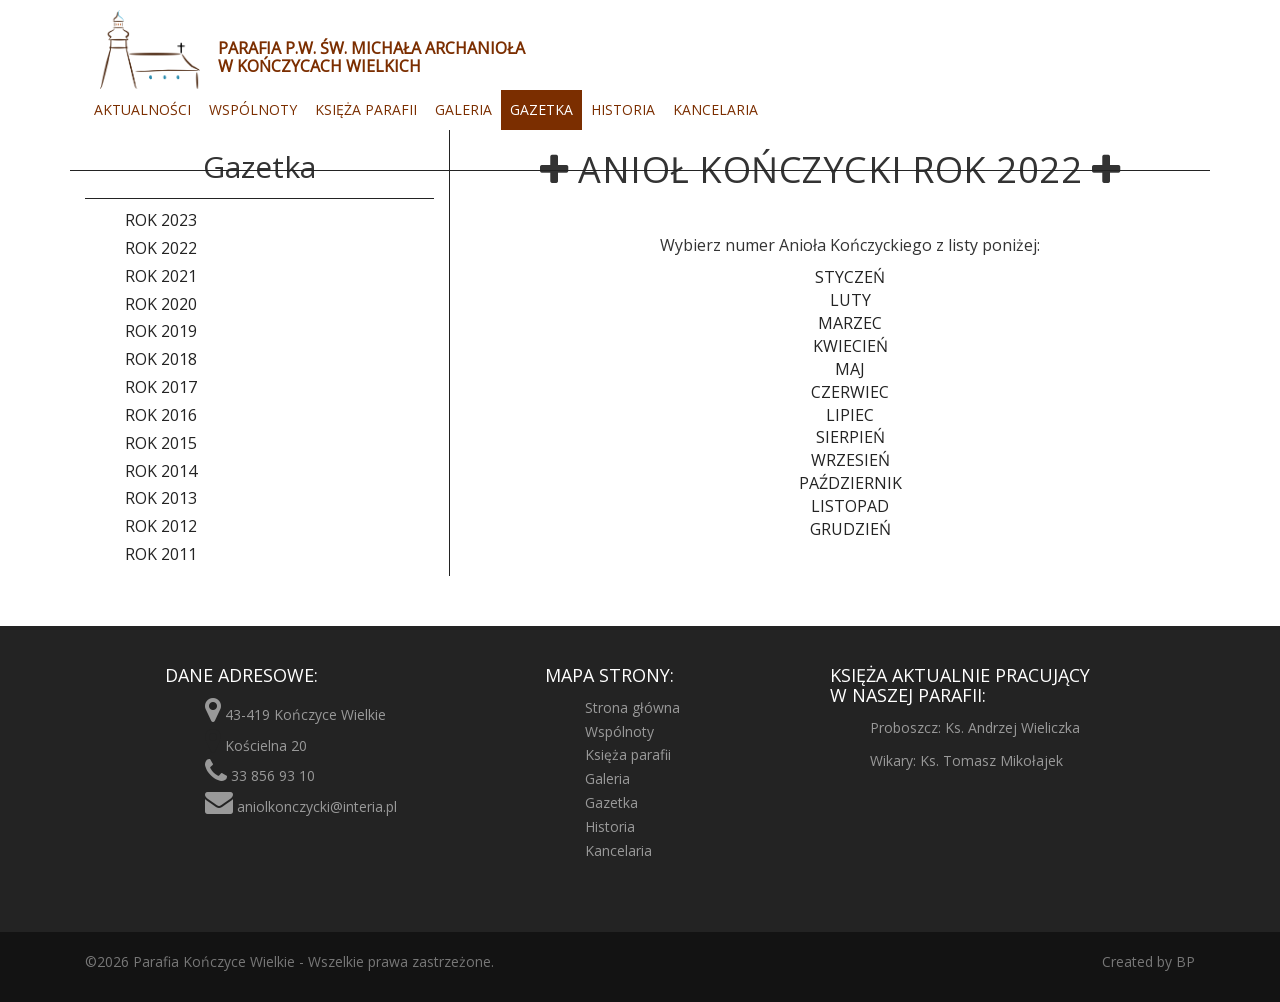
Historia (623, 109)
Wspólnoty (253, 109)
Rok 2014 (161, 471)
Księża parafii (366, 109)
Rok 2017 (161, 387)
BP (1183, 961)
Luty (850, 300)
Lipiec (850, 415)
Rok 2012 (161, 526)
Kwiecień (850, 346)
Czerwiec (850, 392)
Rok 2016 (161, 415)
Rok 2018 (161, 359)
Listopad (850, 506)
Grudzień (850, 529)
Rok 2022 (161, 248)
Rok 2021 (161, 276)
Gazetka (541, 109)
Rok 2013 (161, 498)
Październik (850, 483)
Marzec (850, 323)
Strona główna (632, 707)
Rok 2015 (161, 443)
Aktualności (142, 109)
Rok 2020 (161, 304)
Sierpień (850, 437)
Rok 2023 (161, 220)
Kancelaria (715, 109)
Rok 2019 (161, 331)
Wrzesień (850, 460)
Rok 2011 (161, 554)
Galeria (463, 109)
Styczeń (850, 277)
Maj (850, 369)
